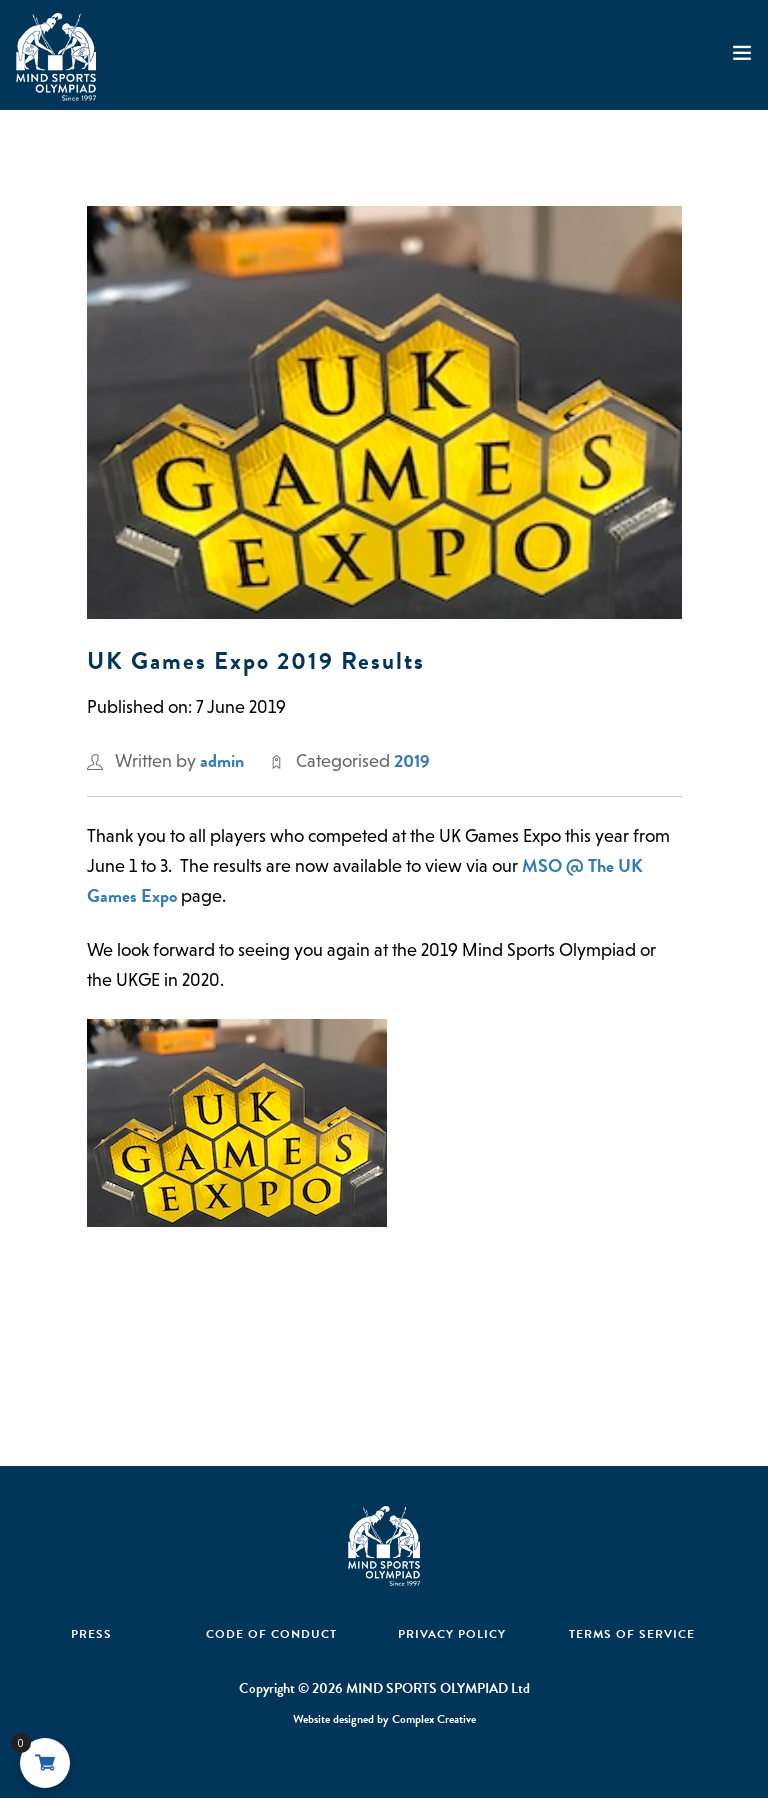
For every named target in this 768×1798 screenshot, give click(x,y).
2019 (412, 760)
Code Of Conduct (271, 1634)
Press (91, 1634)
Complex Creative (434, 1719)
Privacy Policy (452, 1634)
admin (222, 760)
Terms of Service (632, 1634)
